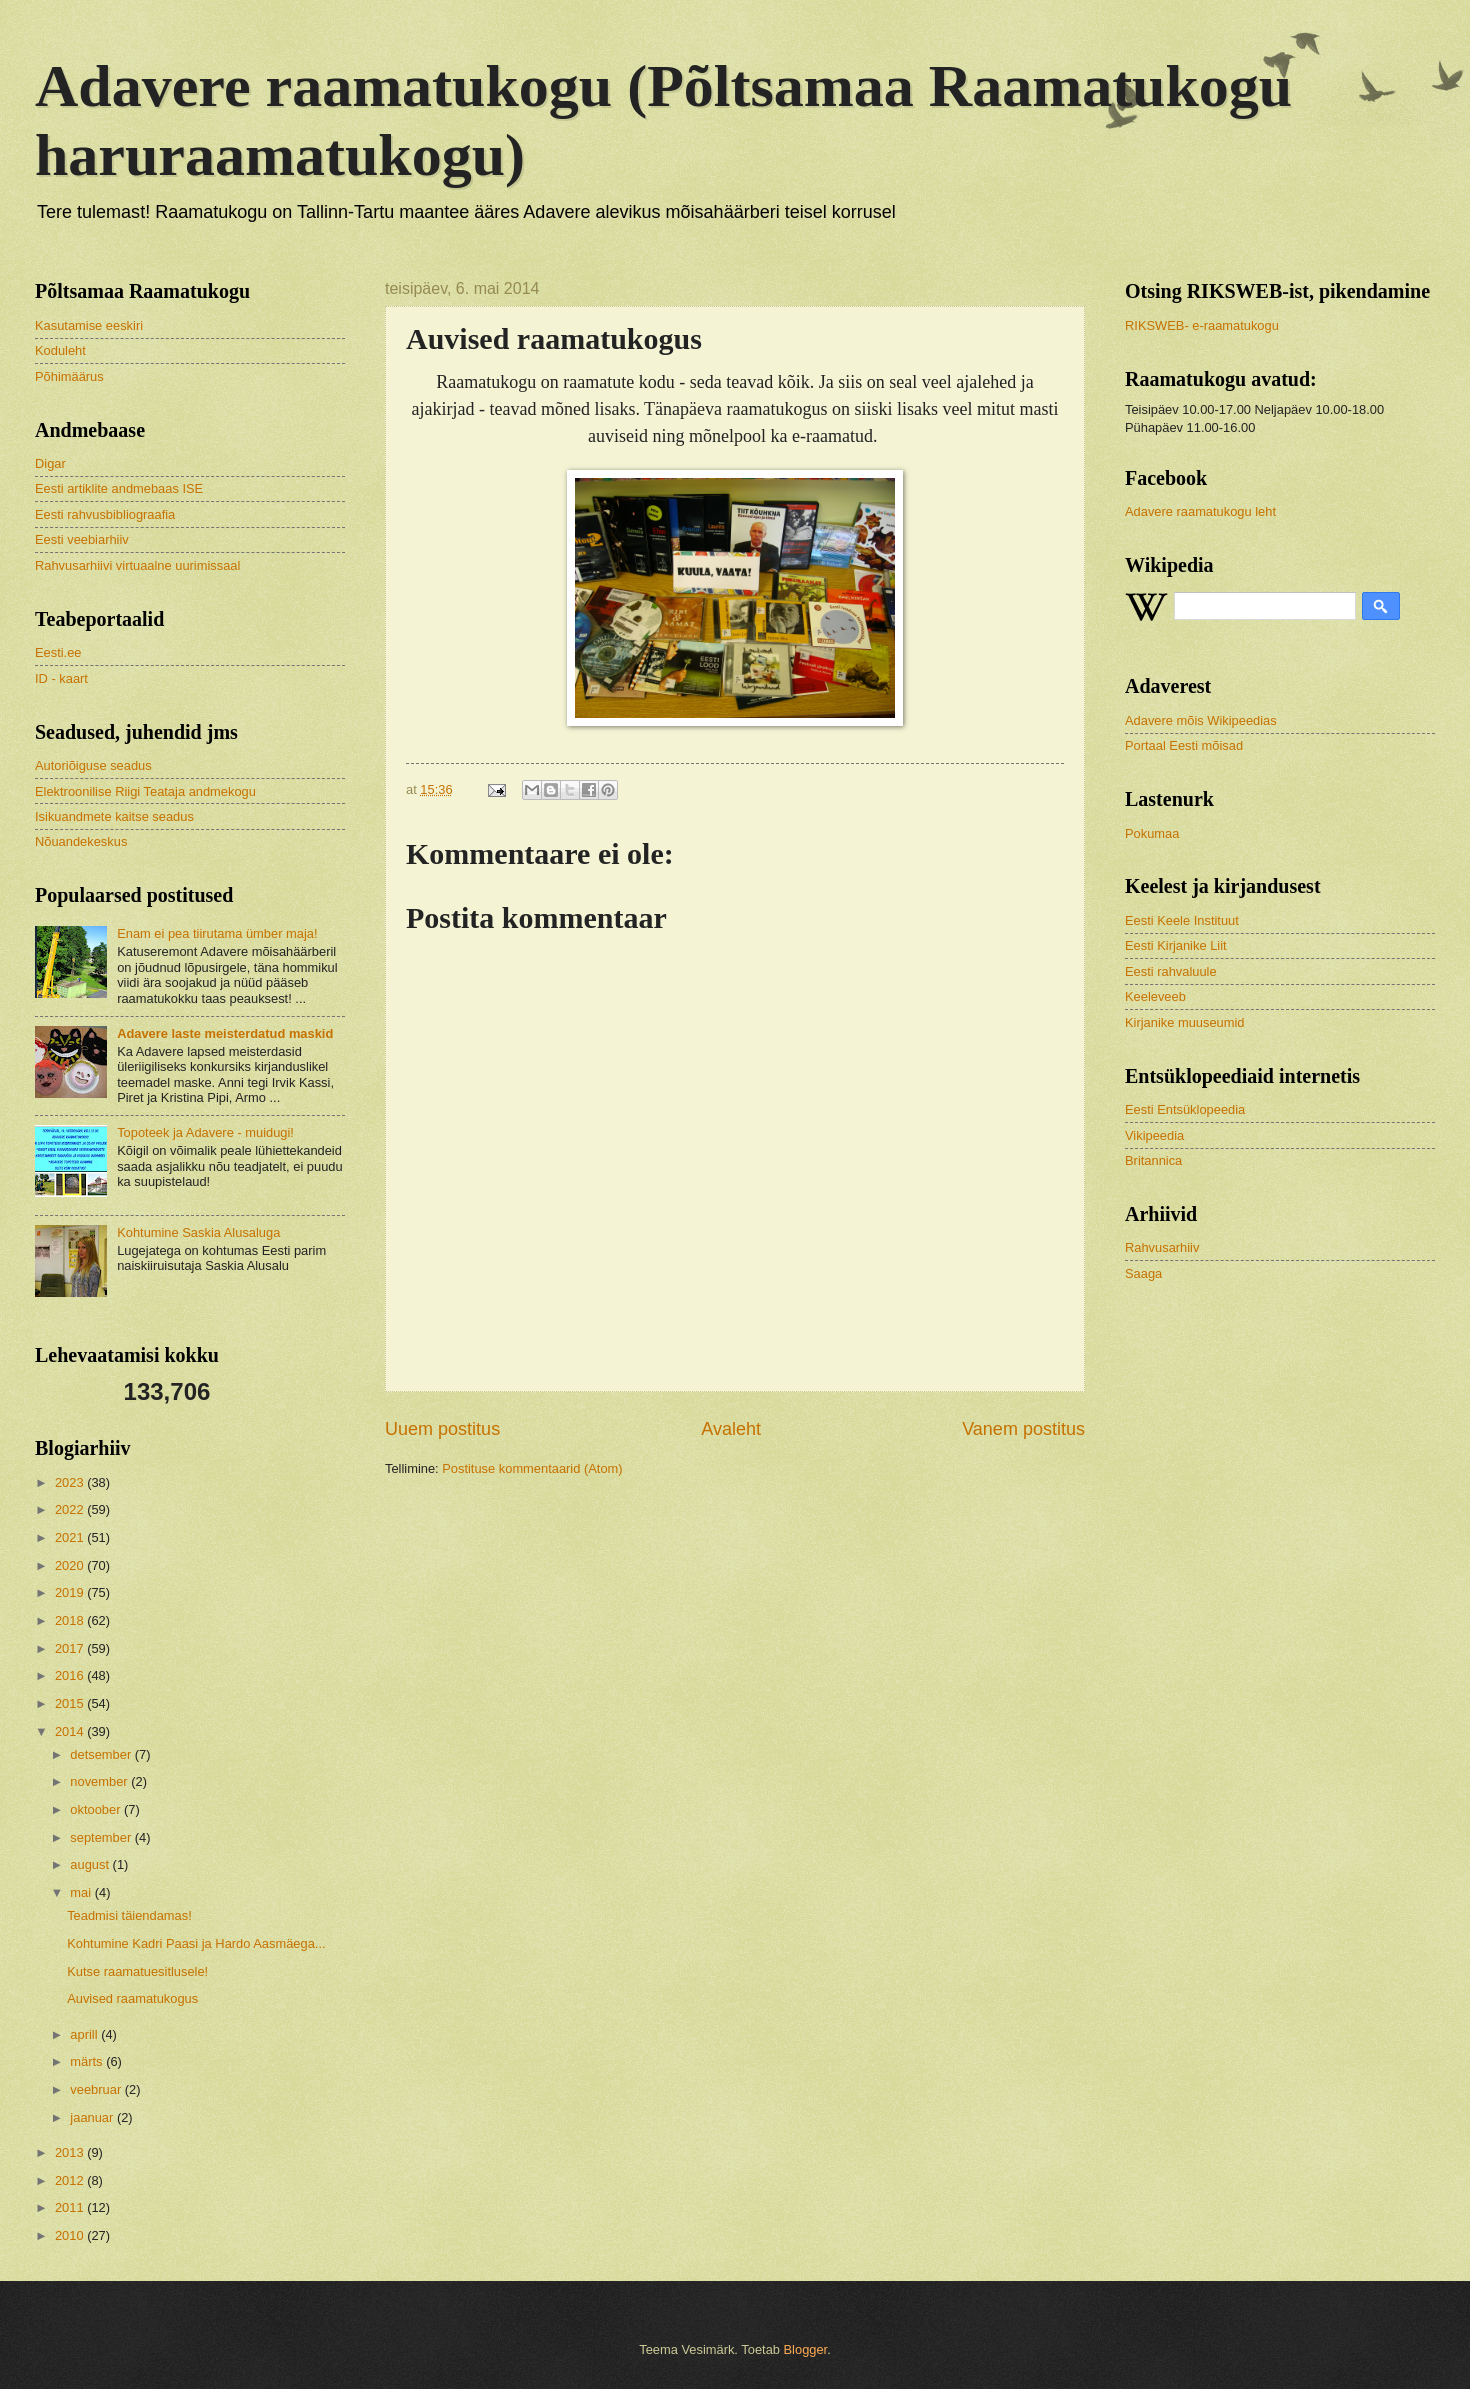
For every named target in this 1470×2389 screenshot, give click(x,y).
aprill (85, 2034)
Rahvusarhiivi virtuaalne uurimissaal (137, 565)
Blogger (806, 2349)
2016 (71, 1675)
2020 (71, 1565)
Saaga (1143, 1273)
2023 (71, 1482)
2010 (71, 2235)
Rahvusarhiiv (1162, 1247)
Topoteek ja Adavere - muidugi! (205, 1132)
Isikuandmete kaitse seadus (114, 816)
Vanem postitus (1023, 1429)
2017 (71, 1648)
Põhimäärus (69, 376)
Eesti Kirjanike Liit (1176, 945)
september (102, 1837)
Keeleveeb (1155, 996)
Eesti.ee (58, 652)
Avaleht (731, 1429)
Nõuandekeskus (81, 841)
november (100, 1781)
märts (88, 2061)
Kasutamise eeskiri (89, 325)
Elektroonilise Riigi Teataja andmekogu (145, 791)
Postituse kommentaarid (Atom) (532, 1468)
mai (82, 1892)
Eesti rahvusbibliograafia (105, 514)
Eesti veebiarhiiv (82, 539)
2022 (71, 1509)
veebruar (97, 2089)
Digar (50, 463)
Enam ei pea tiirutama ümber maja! (217, 933)
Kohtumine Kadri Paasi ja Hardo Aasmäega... (196, 1943)
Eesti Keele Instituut (1182, 920)
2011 (71, 2207)
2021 (71, 1537)
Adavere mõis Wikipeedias (1201, 720)
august (91, 1864)
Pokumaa (1152, 833)
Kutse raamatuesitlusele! (137, 1971)
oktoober (97, 1809)
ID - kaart (61, 678)
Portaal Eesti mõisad (1184, 745)
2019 (71, 1592)
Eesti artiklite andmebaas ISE (119, 488)
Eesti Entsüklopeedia (1185, 1109)
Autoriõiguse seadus (93, 765)
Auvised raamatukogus (132, 1998)
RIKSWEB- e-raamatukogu (1202, 325)
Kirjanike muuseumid (1185, 1022)
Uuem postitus (442, 1429)
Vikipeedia (1154, 1135)
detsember (102, 1754)
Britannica (1153, 1160)
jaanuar (93, 2117)
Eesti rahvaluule (1171, 971)
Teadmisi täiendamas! (129, 1915)
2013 (71, 2152)
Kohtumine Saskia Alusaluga (198, 1232)
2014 (71, 1731)
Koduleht (60, 350)
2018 (71, 1620)
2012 (71, 2180)
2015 (71, 1703)
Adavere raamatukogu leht (1200, 511)
